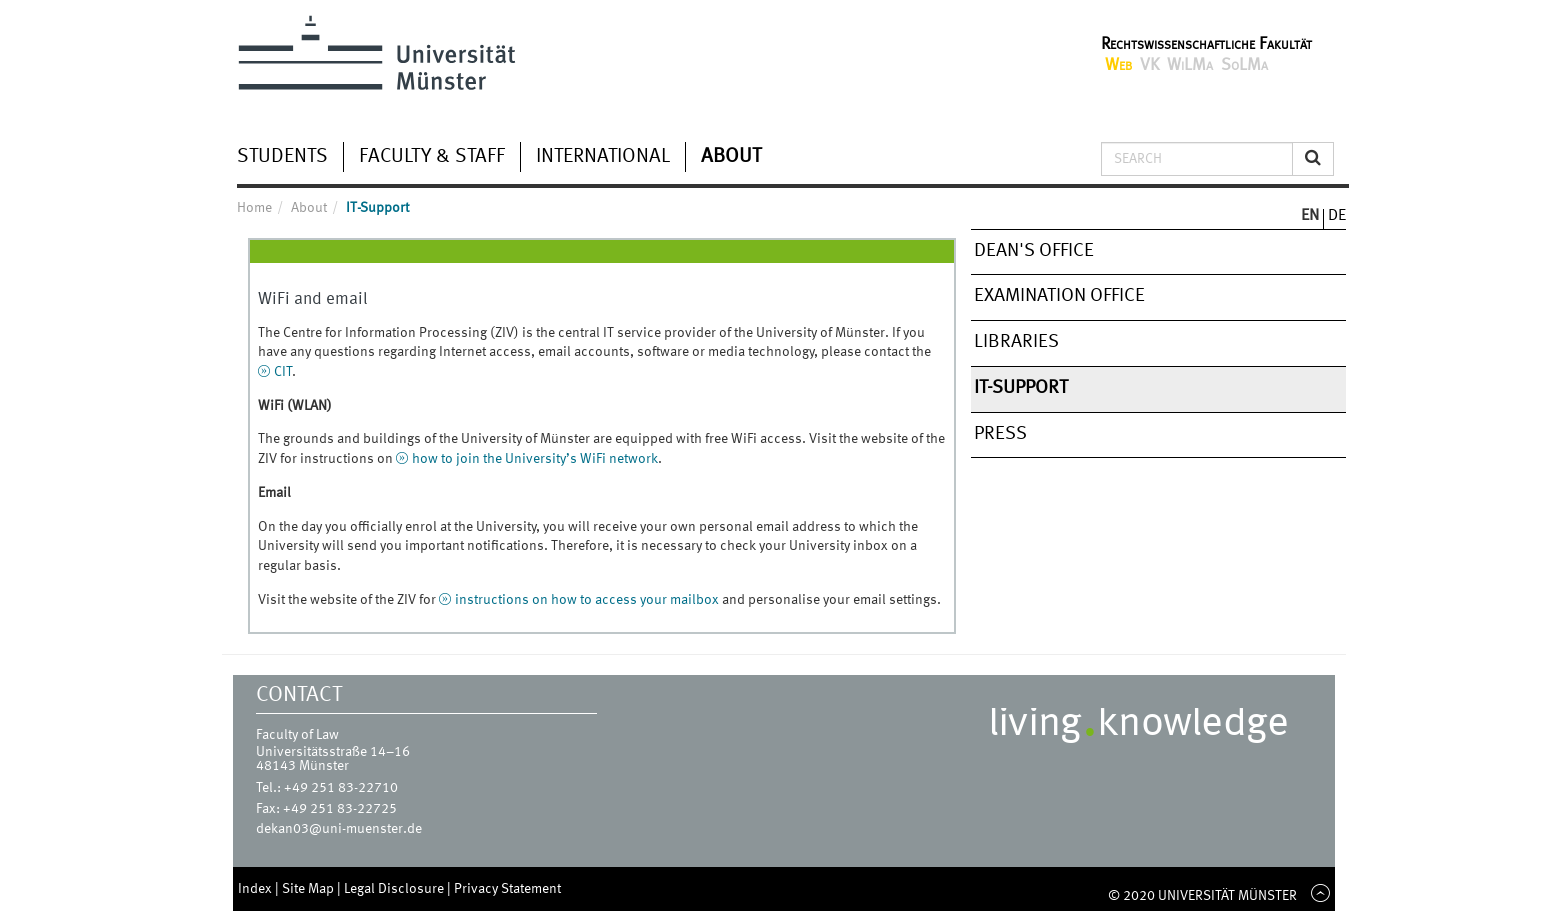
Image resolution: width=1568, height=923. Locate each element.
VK (1149, 66)
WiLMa (1190, 66)
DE (1337, 216)
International (603, 157)
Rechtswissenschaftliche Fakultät (1206, 44)
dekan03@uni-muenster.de (339, 829)
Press (1000, 434)
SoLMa (1244, 66)
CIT (283, 372)
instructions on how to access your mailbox (587, 600)
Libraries (1016, 342)
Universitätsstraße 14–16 (333, 752)
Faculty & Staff (432, 157)
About (731, 157)
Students (282, 157)
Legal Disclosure (395, 889)
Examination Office (1059, 296)
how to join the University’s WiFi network (535, 459)
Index (256, 889)
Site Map (309, 889)
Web (1118, 66)
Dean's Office (1034, 251)
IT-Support (1021, 388)
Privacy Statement (507, 889)
